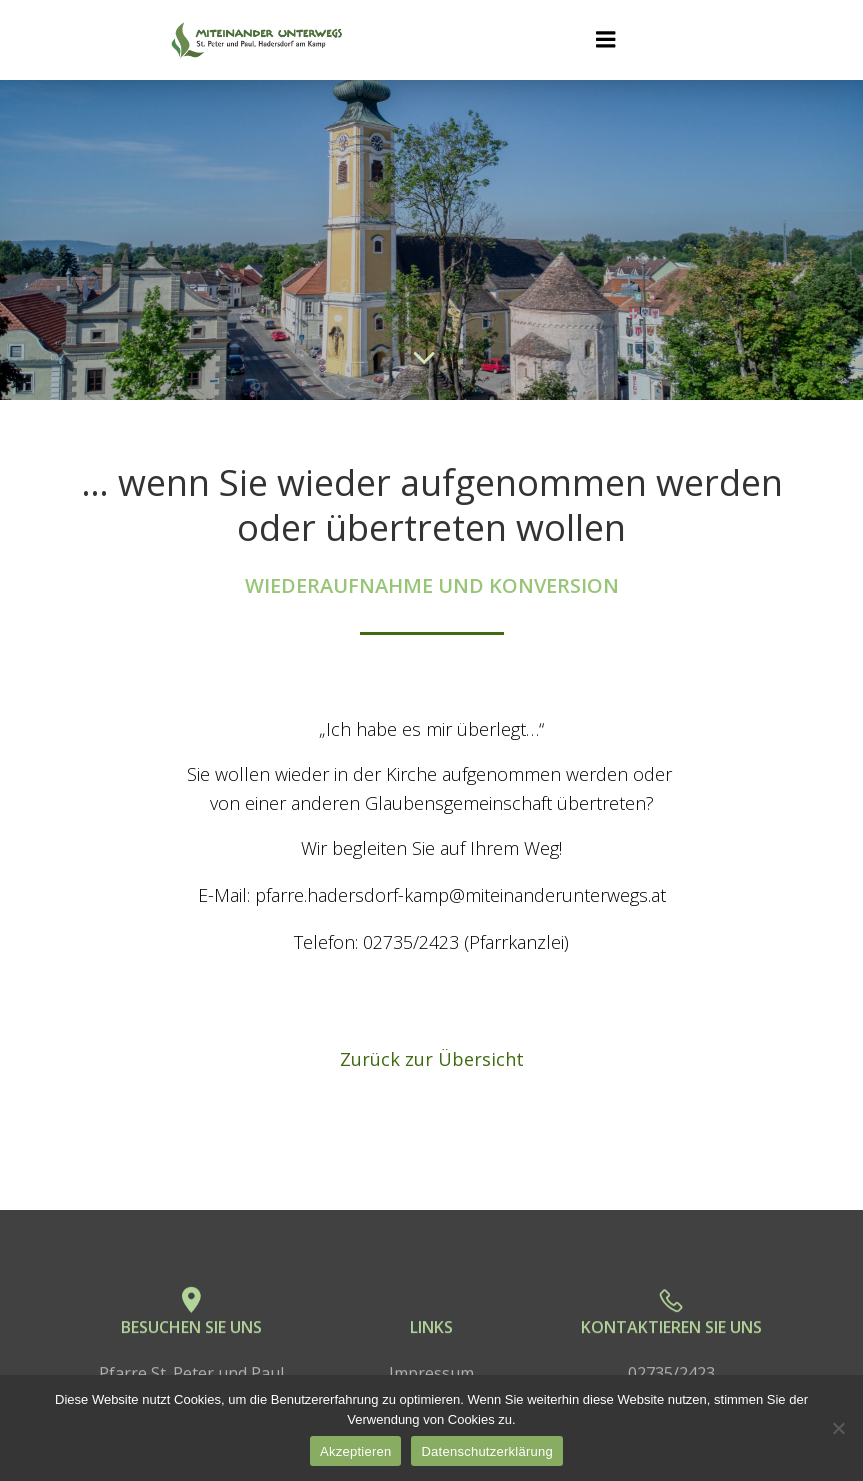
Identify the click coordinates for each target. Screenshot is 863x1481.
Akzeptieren (355, 1451)
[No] (838, 1428)
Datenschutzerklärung (486, 1451)
